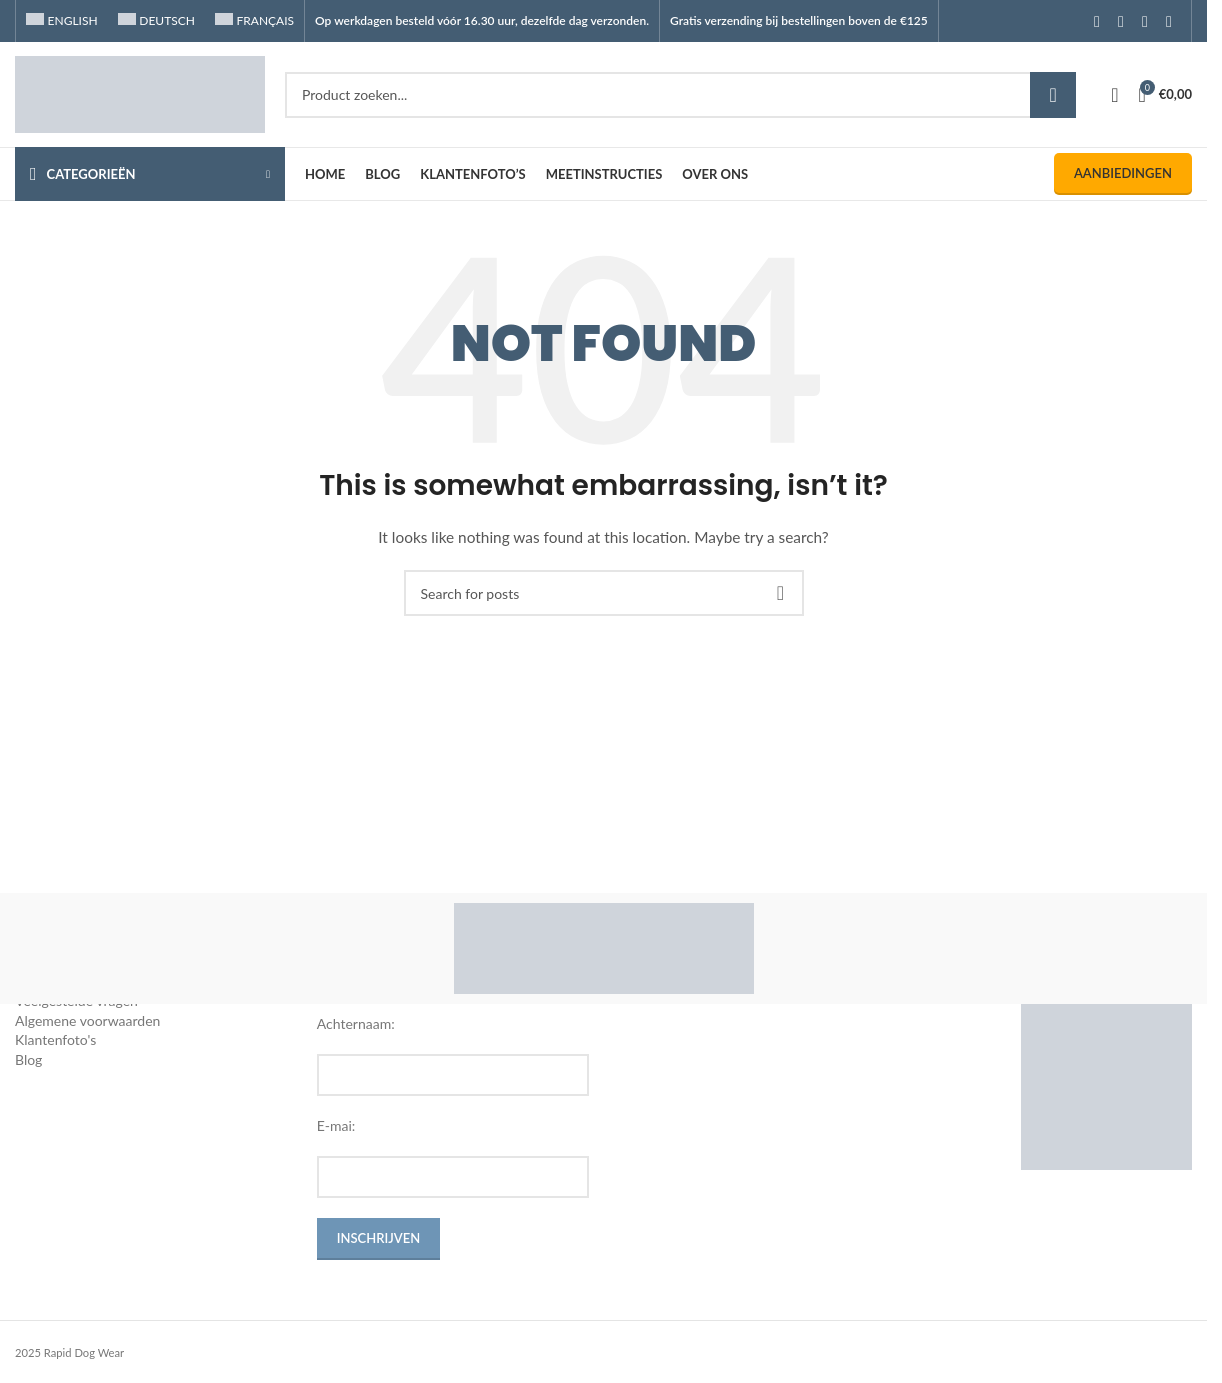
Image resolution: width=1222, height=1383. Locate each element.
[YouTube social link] (1145, 21)
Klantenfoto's (55, 1039)
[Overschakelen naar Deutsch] (156, 21)
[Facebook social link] (1097, 21)
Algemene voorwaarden (87, 1020)
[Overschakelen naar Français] (254, 21)
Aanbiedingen (1123, 173)
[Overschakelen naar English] (62, 21)
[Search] (680, 95)
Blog (28, 1059)
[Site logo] (140, 92)
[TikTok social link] (1169, 21)
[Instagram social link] (1121, 21)
